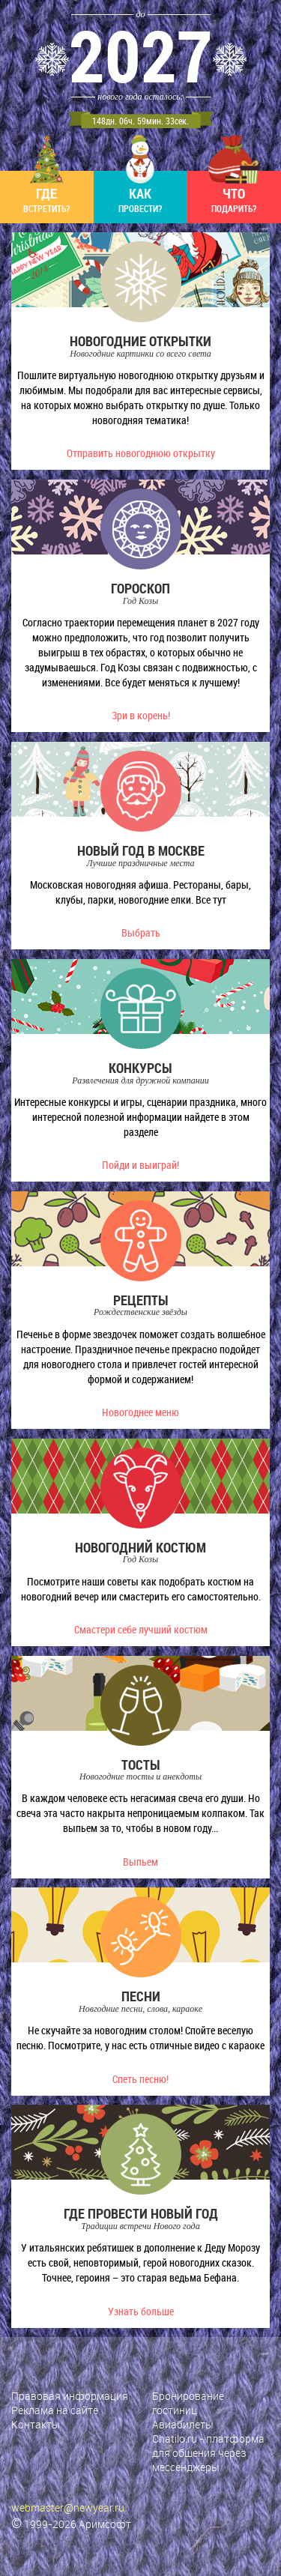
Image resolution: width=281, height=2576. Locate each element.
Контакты (35, 2424)
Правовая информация (69, 2396)
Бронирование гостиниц (188, 2403)
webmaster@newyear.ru (67, 2507)
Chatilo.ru (174, 2438)
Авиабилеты (183, 2424)
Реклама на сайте (54, 2410)
